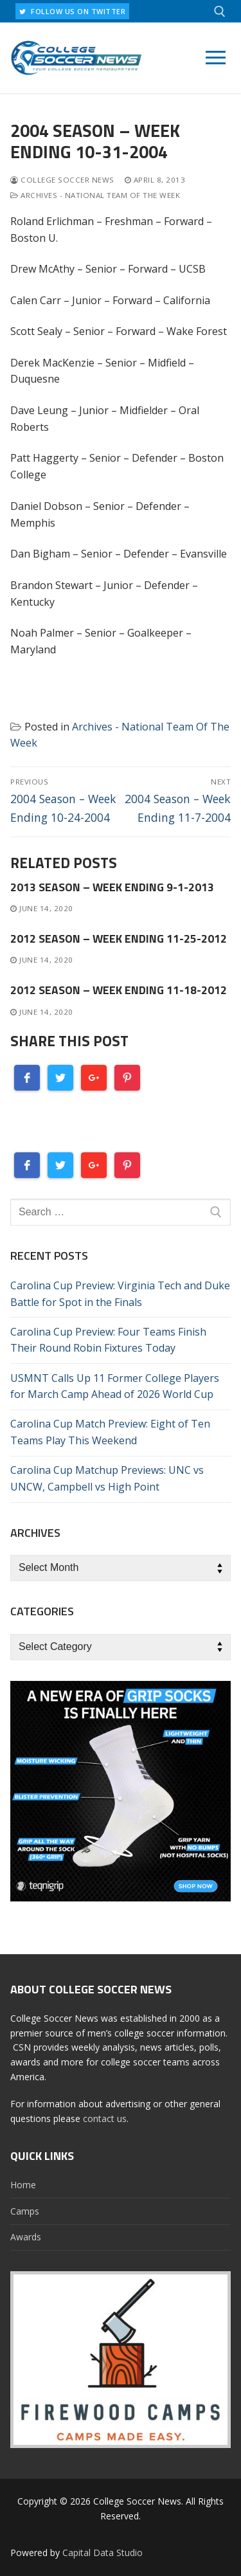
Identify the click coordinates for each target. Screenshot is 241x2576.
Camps (24, 2211)
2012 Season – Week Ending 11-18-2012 (118, 990)
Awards (25, 2237)
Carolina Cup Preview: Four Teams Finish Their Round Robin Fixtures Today (108, 1340)
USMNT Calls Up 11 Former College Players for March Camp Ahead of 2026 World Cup (114, 1386)
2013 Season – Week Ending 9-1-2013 (112, 887)
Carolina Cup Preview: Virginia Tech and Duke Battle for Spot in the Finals (120, 1293)
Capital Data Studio (102, 2552)
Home (23, 2185)
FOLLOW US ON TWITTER (72, 11)
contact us (105, 2118)
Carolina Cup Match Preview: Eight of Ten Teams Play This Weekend (110, 1432)
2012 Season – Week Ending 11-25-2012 (118, 938)
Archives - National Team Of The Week (95, 195)
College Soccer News (62, 180)
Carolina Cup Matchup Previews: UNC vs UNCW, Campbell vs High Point (107, 1478)
